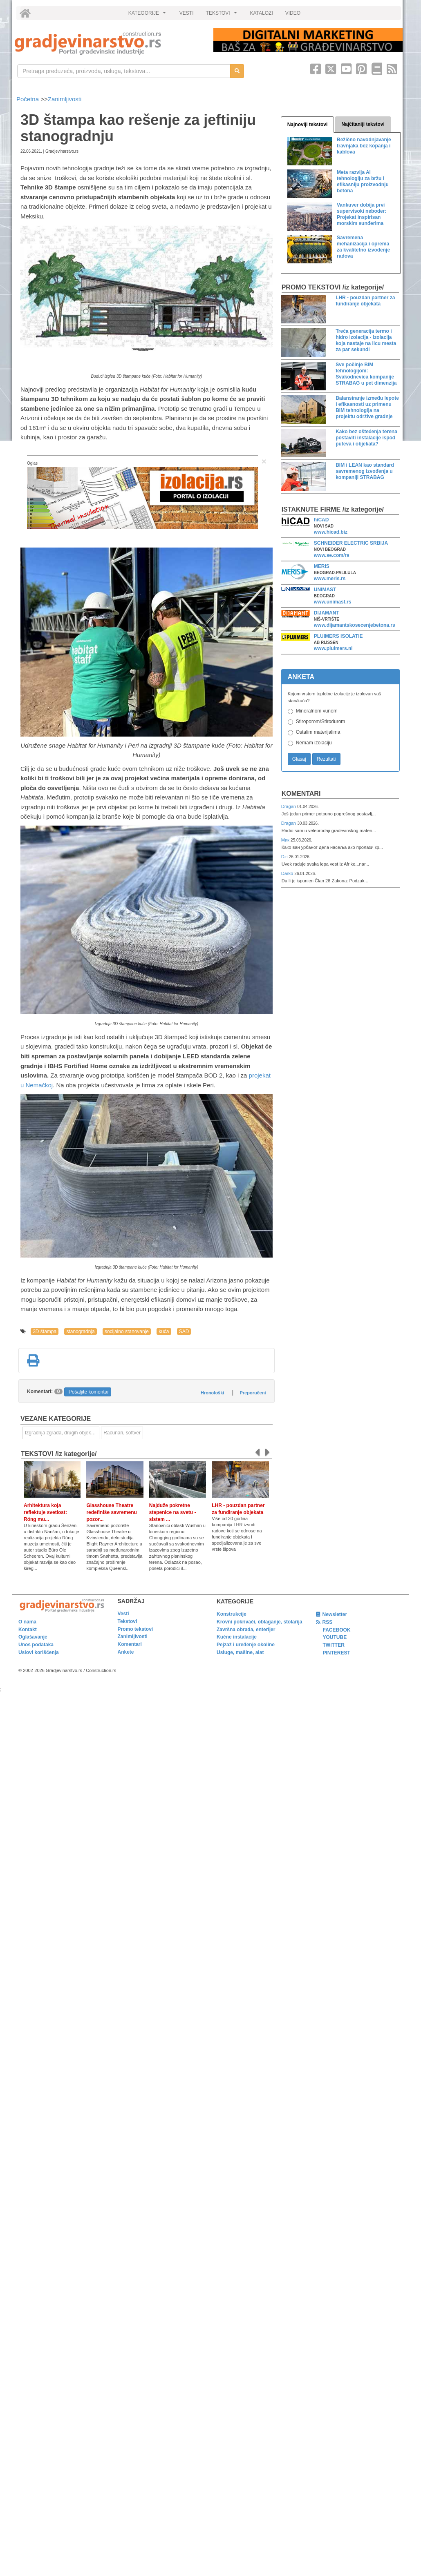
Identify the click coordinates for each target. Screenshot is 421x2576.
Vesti (123, 1613)
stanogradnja (80, 1331)
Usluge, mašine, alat (240, 1652)
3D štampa (44, 1331)
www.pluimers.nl (333, 648)
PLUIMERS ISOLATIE (338, 636)
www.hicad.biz (330, 532)
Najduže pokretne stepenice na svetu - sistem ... (172, 1512)
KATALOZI (261, 13)
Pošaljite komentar (89, 1392)
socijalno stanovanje (127, 1331)
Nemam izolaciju (314, 743)
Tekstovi (127, 1621)
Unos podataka (36, 1645)
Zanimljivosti (65, 99)
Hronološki (212, 1392)
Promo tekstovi (135, 1629)
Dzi (285, 856)
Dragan (289, 806)
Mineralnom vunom (317, 711)
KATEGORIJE (148, 15)
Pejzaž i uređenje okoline (246, 1645)
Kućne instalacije (237, 1637)
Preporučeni (253, 1392)
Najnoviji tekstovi (307, 124)
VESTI (186, 13)
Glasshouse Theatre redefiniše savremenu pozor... (111, 1512)
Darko (288, 873)
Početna (28, 99)
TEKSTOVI (223, 15)
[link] (108, 43)
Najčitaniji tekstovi (362, 124)
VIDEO (292, 13)
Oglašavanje (32, 1637)
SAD (184, 1331)
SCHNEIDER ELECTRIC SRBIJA (351, 543)
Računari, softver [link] (122, 1433)
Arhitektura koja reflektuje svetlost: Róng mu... (45, 1512)
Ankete (126, 1652)
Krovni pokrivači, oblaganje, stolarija (259, 1622)
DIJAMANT (326, 613)
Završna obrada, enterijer (246, 1629)
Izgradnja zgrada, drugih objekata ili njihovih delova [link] (62, 1433)
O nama (27, 1622)
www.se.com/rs (331, 555)
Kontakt (27, 1629)
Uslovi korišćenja (38, 1652)
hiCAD (321, 520)
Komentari (301, 793)
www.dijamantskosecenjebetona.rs (354, 625)
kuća (164, 1331)
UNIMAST (325, 589)
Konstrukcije (231, 1614)
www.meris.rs (330, 578)
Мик (286, 839)
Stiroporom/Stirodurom (320, 721)
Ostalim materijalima (318, 732)
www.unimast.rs (333, 602)
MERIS (321, 566)
